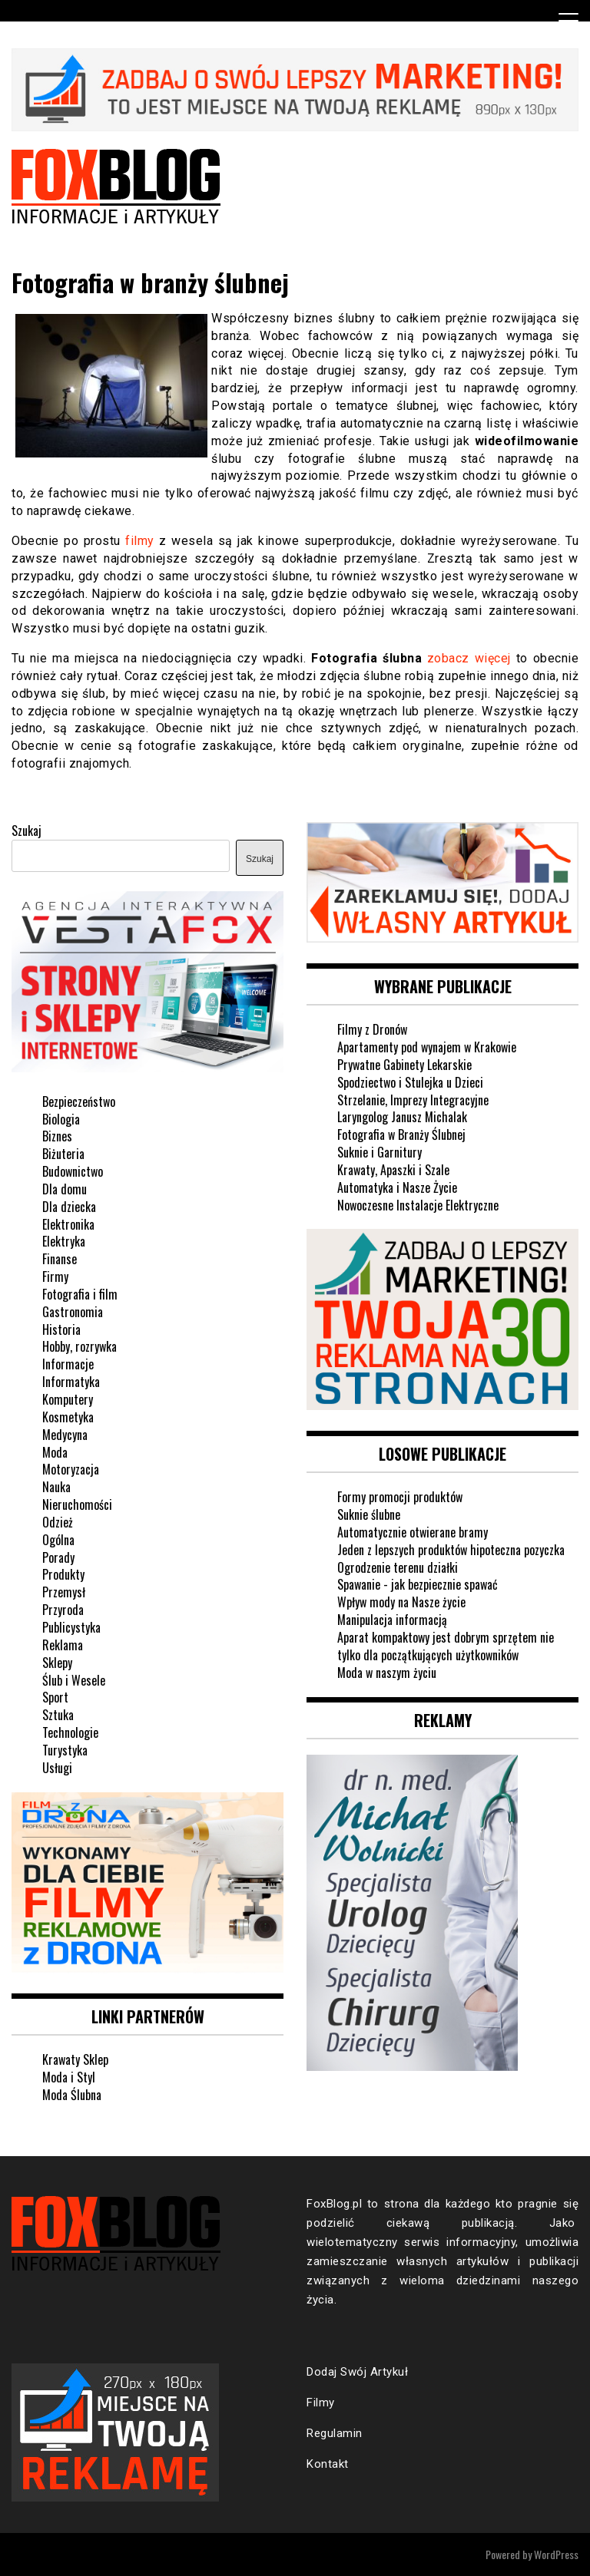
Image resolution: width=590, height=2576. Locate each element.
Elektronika (68, 1224)
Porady (58, 1557)
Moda (55, 1452)
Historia (61, 1329)
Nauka (56, 1487)
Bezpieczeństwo (78, 1101)
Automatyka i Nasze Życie (397, 1187)
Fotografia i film (80, 1294)
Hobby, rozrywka (79, 1346)
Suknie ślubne (368, 1514)
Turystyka (65, 1750)
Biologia (61, 1119)
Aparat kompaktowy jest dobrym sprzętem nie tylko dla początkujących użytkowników (445, 1646)
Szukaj (26, 830)
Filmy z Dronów (372, 1029)
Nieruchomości (77, 1504)
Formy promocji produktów (399, 1497)
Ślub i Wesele (73, 1680)
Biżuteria (63, 1153)
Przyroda (63, 1609)
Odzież (57, 1522)
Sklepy (57, 1662)
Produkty (63, 1574)
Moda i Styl (68, 2077)
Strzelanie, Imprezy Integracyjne (413, 1100)
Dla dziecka (69, 1206)
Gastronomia (72, 1312)
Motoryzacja (70, 1469)
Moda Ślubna (71, 2095)
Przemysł (63, 1592)
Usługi (57, 1768)
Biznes (57, 1136)
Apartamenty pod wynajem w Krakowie (426, 1047)
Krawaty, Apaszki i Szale (393, 1170)
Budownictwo (72, 1171)
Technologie (70, 1732)
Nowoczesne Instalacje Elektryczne (418, 1205)
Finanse (59, 1259)
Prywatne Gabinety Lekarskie (404, 1064)
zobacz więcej (469, 658)
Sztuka (58, 1715)
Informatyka (71, 1381)
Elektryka (63, 1241)
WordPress (556, 2554)
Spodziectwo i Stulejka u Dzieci (410, 1082)
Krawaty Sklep (75, 2059)
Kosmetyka (68, 1417)
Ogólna (58, 1540)
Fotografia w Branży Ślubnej (401, 1134)
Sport (55, 1697)
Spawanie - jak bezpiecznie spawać (417, 1584)
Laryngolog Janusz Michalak (402, 1117)
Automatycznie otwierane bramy (412, 1532)
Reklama (62, 1645)
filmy (139, 540)
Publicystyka (71, 1627)
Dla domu (64, 1189)
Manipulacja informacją (392, 1619)
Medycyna (65, 1434)
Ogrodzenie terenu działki (397, 1567)
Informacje (68, 1364)
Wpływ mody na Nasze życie (401, 1602)
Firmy (55, 1276)
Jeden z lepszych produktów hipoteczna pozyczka (451, 1550)
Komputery (67, 1399)
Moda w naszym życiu (386, 1672)
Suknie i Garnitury (379, 1152)
